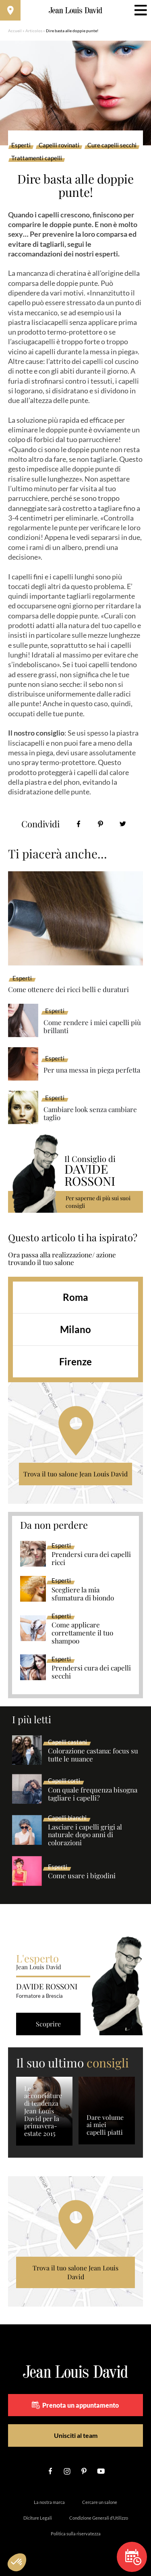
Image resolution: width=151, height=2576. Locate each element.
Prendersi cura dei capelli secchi (91, 1672)
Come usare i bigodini (82, 1876)
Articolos (33, 30)
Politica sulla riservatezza (76, 2533)
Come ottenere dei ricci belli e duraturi (68, 989)
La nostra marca (49, 2502)
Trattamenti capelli (36, 158)
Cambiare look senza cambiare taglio (90, 1113)
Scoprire (48, 2024)
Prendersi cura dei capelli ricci (91, 1559)
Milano (75, 1329)
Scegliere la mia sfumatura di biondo (83, 1594)
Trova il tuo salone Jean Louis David (75, 1474)
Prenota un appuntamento (75, 2405)
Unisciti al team (75, 2435)
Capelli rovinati (59, 145)
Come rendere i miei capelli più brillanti (92, 1026)
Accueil (15, 30)
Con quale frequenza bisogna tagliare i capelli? (92, 1794)
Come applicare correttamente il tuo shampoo (82, 1633)
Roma (75, 1297)
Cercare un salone (99, 2502)
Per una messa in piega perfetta (91, 1070)
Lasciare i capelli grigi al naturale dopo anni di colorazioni (85, 1835)
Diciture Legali (37, 2517)
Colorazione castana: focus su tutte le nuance (93, 1755)
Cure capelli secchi (112, 145)
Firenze (75, 1361)
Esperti (21, 145)
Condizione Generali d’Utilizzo (98, 2517)
